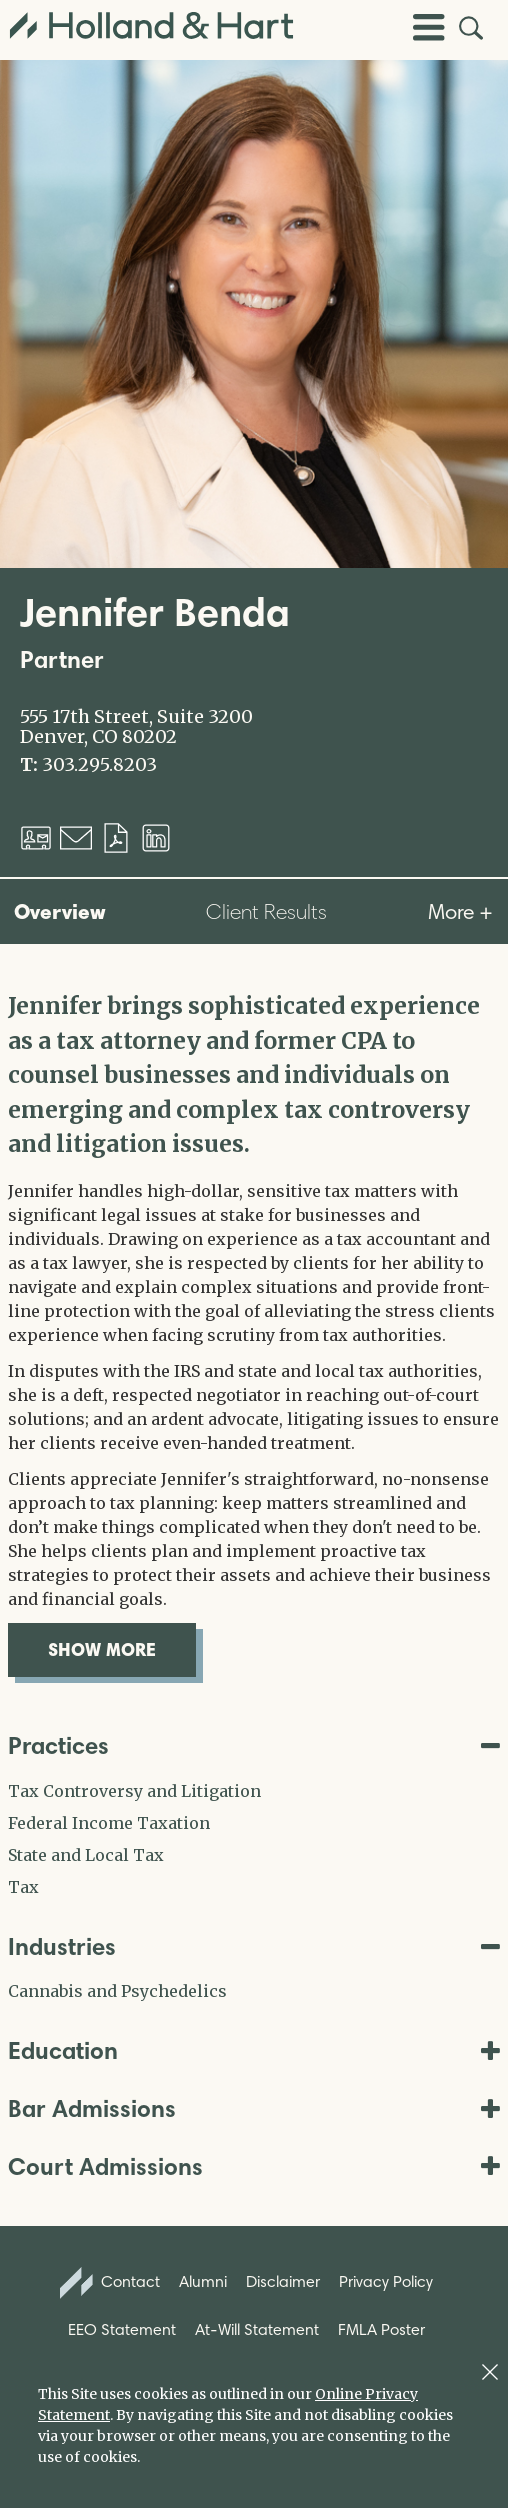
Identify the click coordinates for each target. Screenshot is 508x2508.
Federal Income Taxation (109, 1823)
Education (254, 2050)
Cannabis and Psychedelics (117, 1991)
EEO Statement (122, 2329)
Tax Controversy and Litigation (134, 1791)
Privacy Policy (386, 2281)
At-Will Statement (257, 2329)
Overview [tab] (60, 911)
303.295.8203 (99, 765)
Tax (23, 1887)
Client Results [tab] (266, 911)
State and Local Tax (86, 1855)
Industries (254, 1946)
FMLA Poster (381, 2329)
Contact (110, 2283)
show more (122, 1649)
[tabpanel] (254, 1333)
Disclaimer (283, 2281)
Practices (254, 1745)
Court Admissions (254, 2166)
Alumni (203, 2281)
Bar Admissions (254, 2108)
